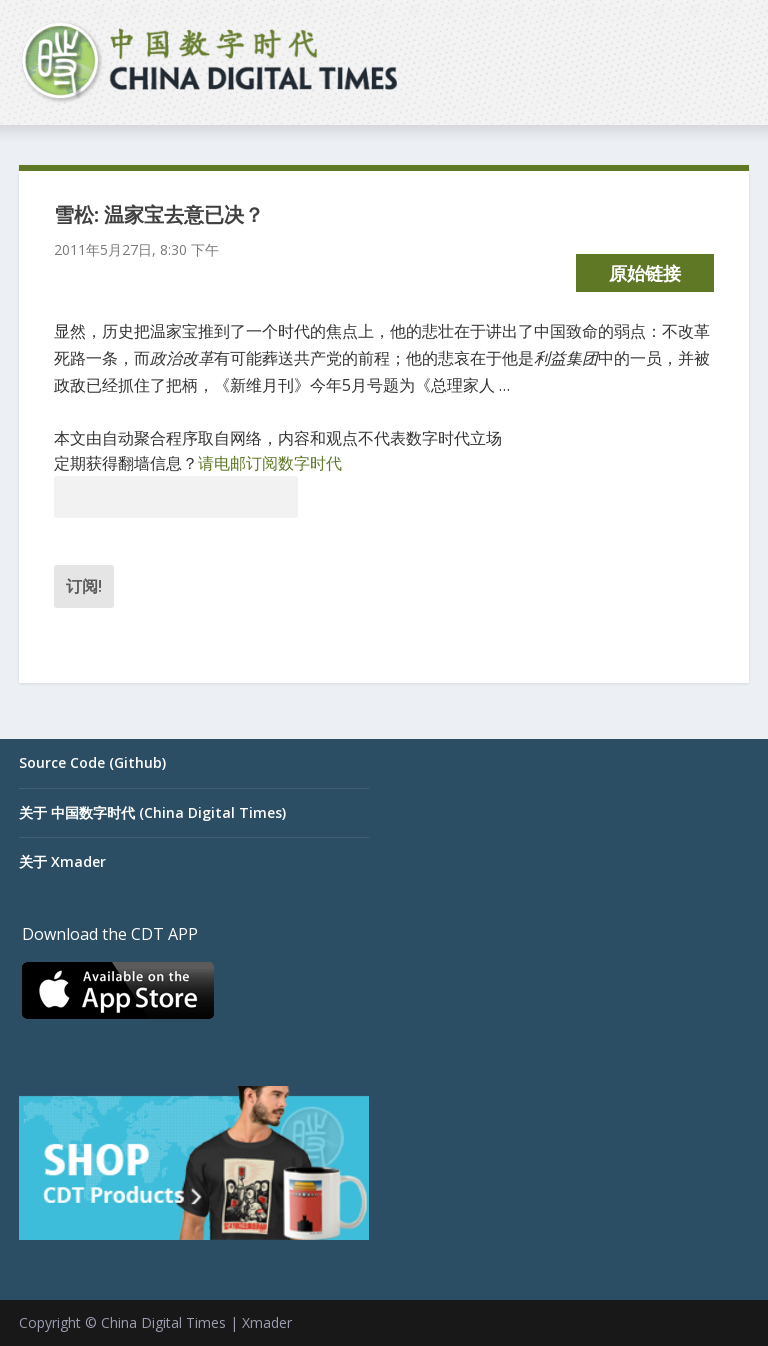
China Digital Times (163, 1322)
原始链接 (645, 273)
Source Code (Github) (92, 762)
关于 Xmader (62, 861)
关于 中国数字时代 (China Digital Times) (152, 812)
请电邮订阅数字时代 (270, 463)
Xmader (267, 1322)
